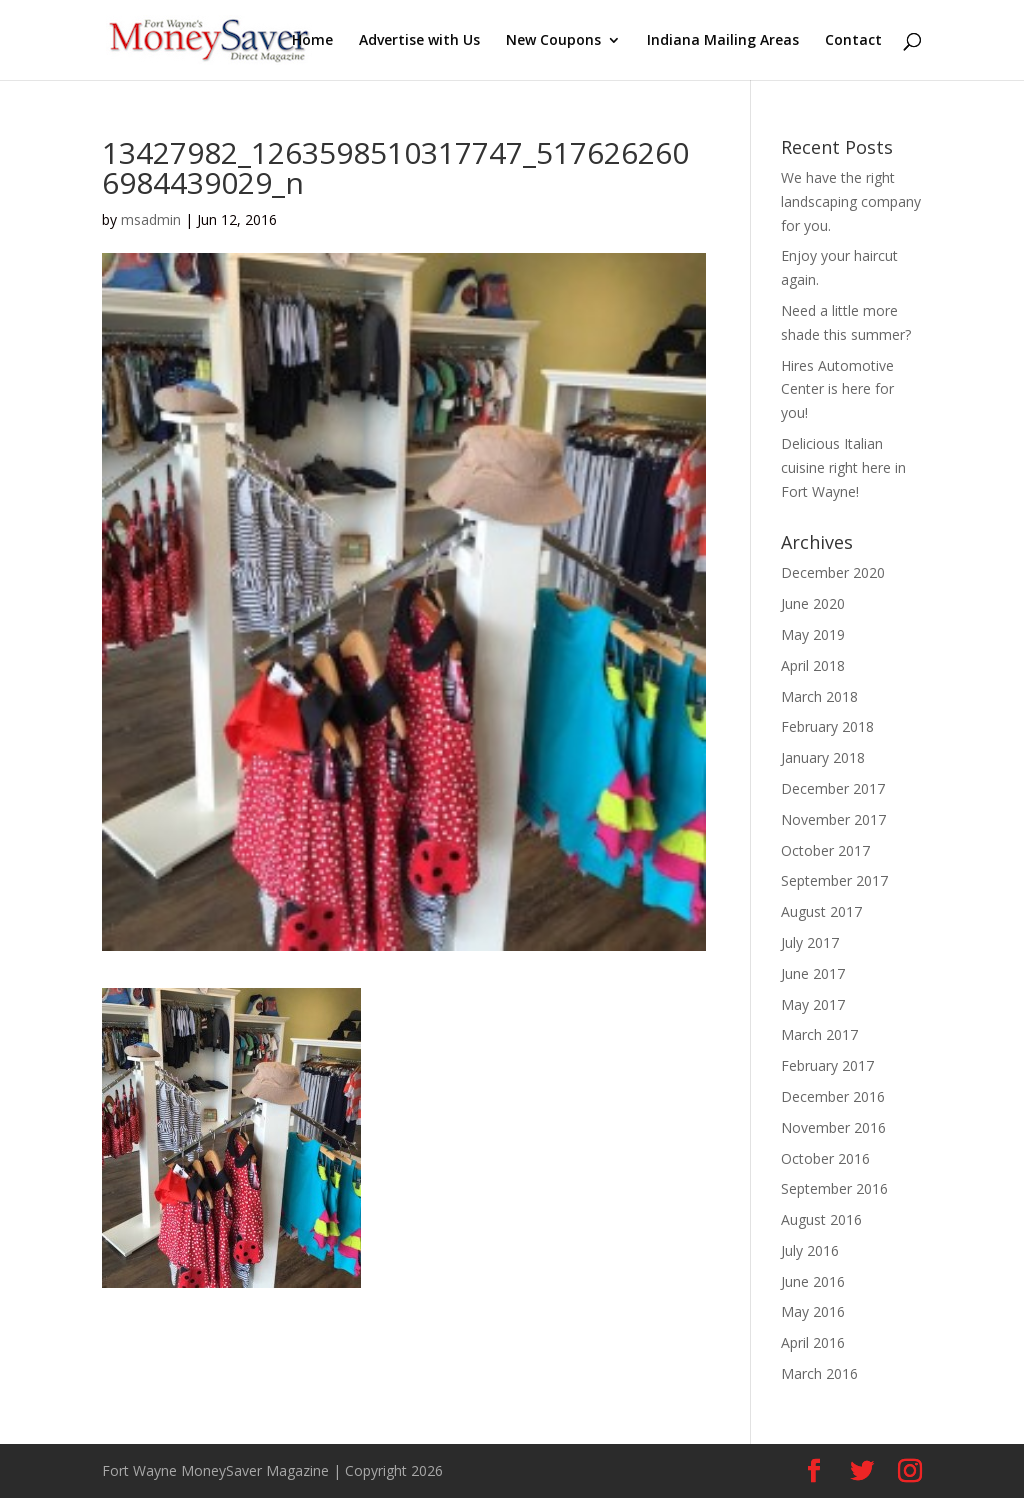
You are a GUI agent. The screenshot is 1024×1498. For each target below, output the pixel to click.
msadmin (151, 219)
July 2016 (810, 1250)
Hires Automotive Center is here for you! (837, 389)
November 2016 (833, 1127)
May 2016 (813, 1311)
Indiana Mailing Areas (723, 41)
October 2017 (825, 850)
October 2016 (825, 1158)
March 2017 (819, 1034)
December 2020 (833, 572)
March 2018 (819, 696)
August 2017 (821, 911)
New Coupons (553, 41)
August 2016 (821, 1219)
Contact (853, 41)
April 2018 (813, 665)
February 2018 (827, 726)
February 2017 (827, 1065)
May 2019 (813, 634)
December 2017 (833, 788)
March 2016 (819, 1373)
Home (312, 41)
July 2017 (810, 942)
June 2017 (813, 973)
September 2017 (834, 880)
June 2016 (813, 1281)
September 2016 (834, 1188)
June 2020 (813, 603)
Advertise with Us (419, 41)
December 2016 (833, 1096)
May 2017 (813, 1004)
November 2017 (833, 819)
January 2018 (823, 757)
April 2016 (813, 1342)
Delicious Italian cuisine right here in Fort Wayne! (843, 467)
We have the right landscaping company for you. (851, 201)
